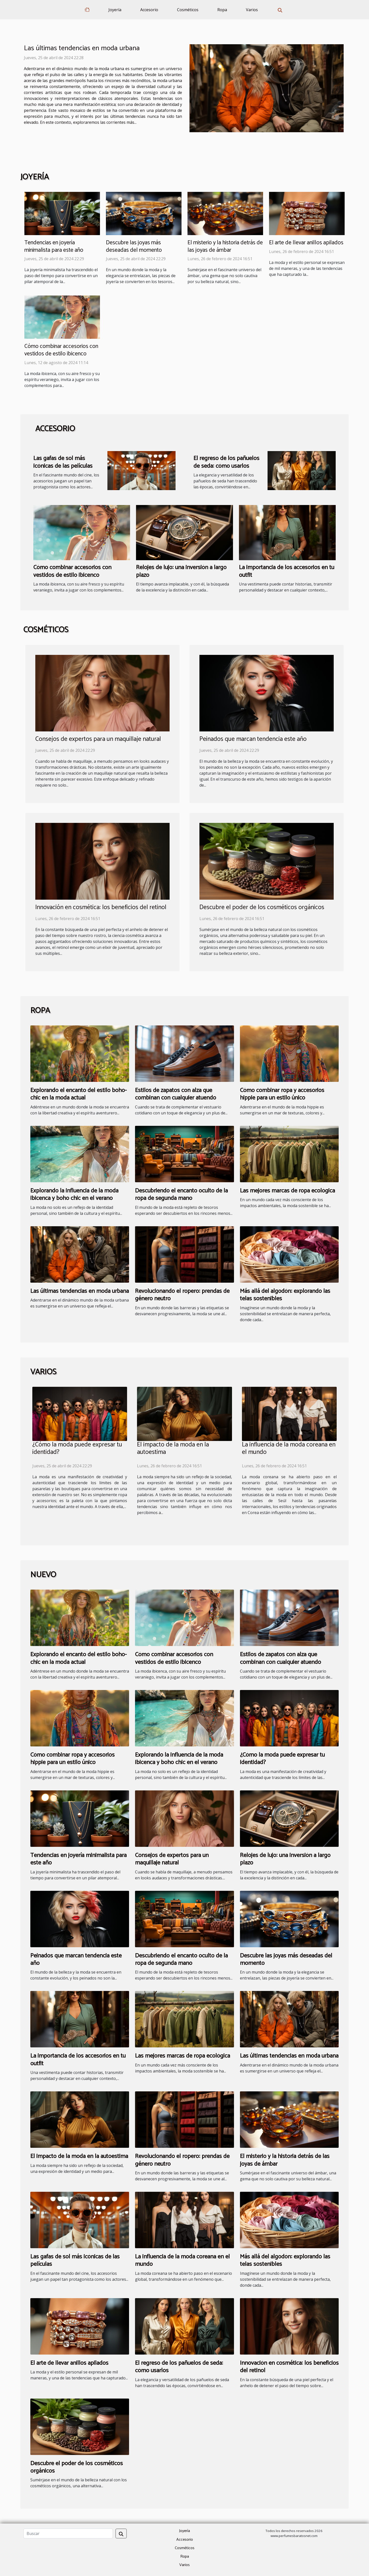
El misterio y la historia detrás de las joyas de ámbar (225, 246)
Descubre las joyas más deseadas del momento (134, 246)
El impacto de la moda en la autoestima (173, 1448)
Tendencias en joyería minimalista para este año (53, 246)
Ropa (222, 9)
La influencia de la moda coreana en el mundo (288, 1448)
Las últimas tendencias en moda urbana (82, 48)
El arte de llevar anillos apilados (306, 242)
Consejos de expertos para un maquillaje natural (98, 739)
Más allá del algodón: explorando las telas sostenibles (285, 1295)
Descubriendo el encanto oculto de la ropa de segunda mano (181, 1194)
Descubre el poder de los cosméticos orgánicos (261, 907)
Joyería (114, 9)
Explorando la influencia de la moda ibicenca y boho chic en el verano (74, 1194)
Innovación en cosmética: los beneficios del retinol (100, 907)
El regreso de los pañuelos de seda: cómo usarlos (226, 462)
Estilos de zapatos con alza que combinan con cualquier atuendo (175, 1094)
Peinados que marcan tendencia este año (253, 739)
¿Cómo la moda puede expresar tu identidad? (77, 1448)
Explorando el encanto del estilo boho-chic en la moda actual (78, 1094)
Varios (252, 9)
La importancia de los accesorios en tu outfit (286, 571)
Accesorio (149, 9)
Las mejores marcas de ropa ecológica (287, 1191)
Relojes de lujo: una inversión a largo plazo (181, 571)
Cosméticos (187, 9)
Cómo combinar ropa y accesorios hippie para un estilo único (282, 1094)
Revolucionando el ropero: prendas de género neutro (182, 1295)
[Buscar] (68, 2533)
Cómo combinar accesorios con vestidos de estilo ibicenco (61, 350)
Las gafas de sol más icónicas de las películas (62, 462)
